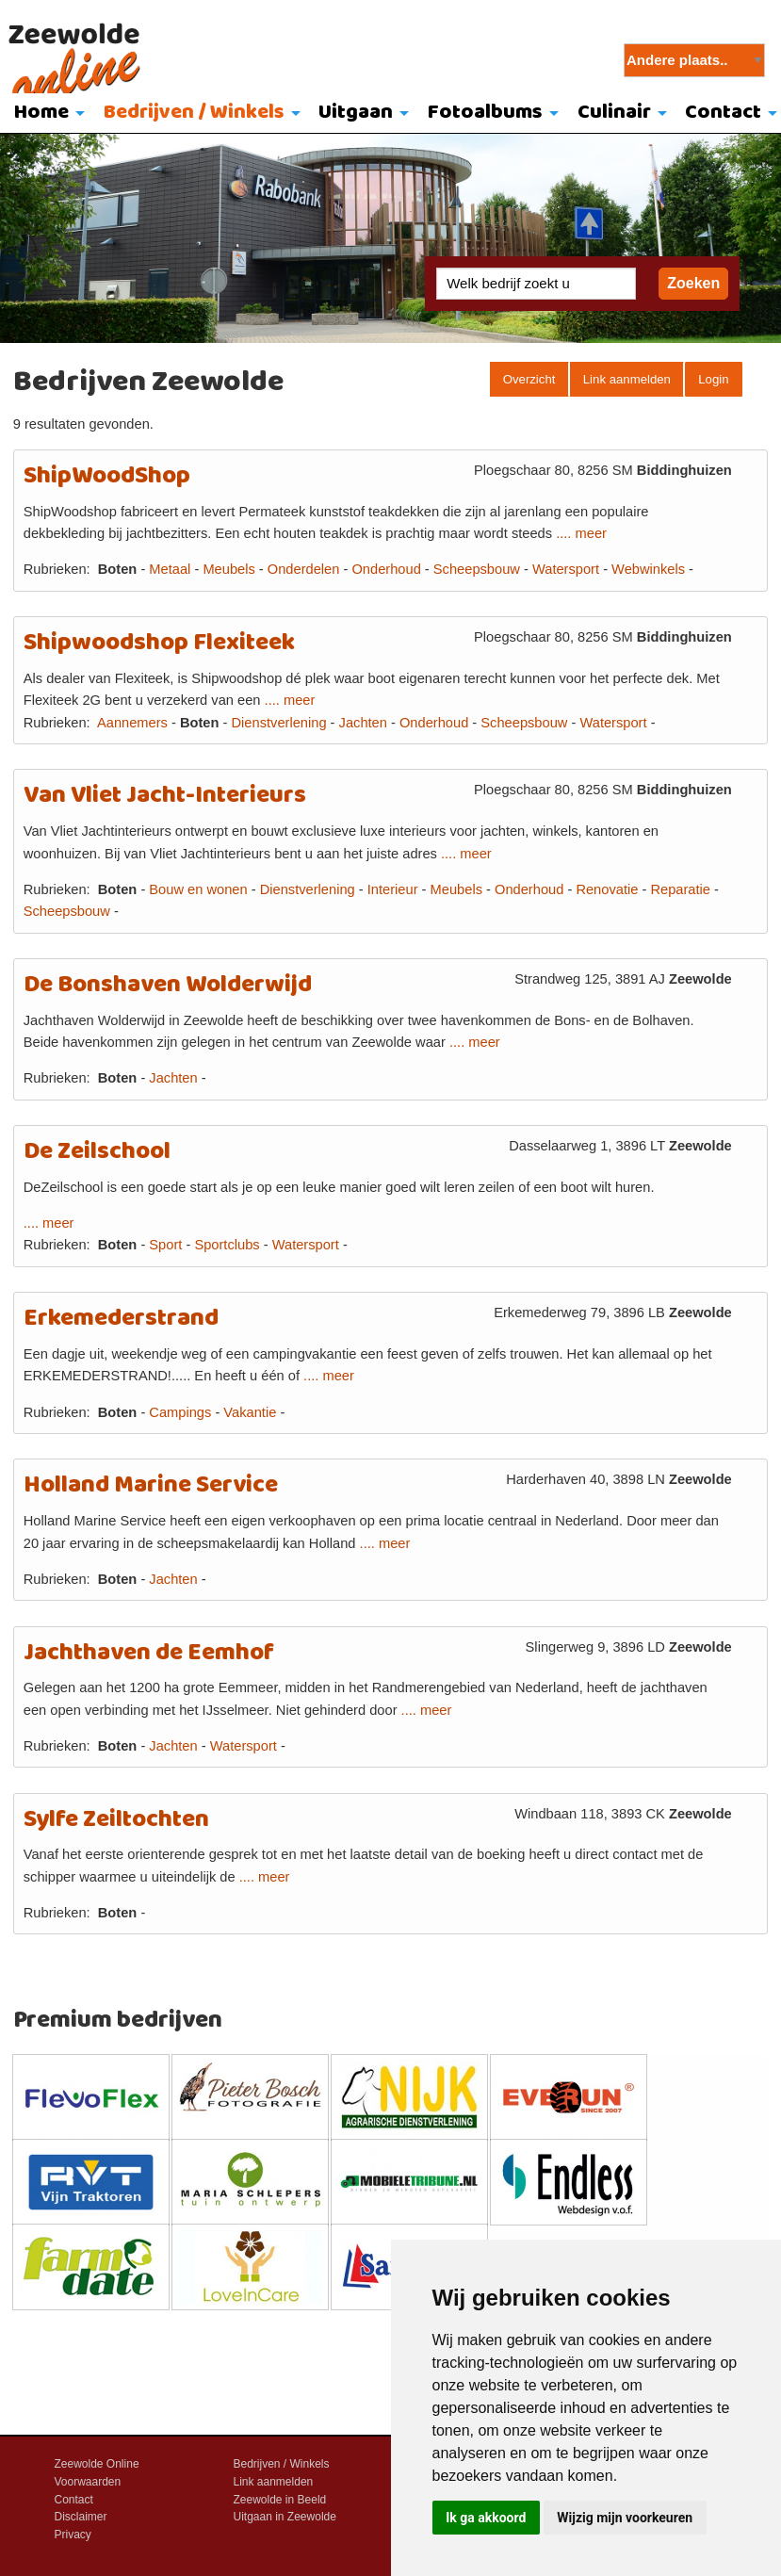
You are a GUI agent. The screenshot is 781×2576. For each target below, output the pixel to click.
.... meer (581, 533)
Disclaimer (81, 2516)
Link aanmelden (627, 379)
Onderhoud (385, 569)
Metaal (169, 569)
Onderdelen (304, 569)
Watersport (565, 569)
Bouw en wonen (198, 889)
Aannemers (132, 722)
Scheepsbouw (476, 569)
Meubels (228, 569)
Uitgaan (355, 112)
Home (41, 112)
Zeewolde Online (97, 2463)
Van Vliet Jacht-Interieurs (165, 795)
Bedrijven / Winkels (194, 112)
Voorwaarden (88, 2481)
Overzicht (529, 379)
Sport (165, 1244)
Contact (74, 2499)
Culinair (614, 112)
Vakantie (249, 1412)
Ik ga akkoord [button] (486, 2517)
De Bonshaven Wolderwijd (168, 985)
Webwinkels (648, 569)
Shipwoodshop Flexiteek (159, 643)
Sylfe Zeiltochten (116, 1820)
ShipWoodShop (107, 476)
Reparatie (680, 889)
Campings (180, 1412)
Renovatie (607, 889)
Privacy (73, 2534)
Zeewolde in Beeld (280, 2499)
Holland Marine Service (151, 1485)
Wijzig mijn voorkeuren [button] (624, 2517)
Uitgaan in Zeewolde (285, 2516)
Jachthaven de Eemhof (149, 1653)
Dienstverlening (279, 722)
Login (713, 379)
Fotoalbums (485, 112)
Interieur (392, 889)
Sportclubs (226, 1244)
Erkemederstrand (121, 1318)
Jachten (363, 722)
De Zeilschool (97, 1152)
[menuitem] (44, 114)
